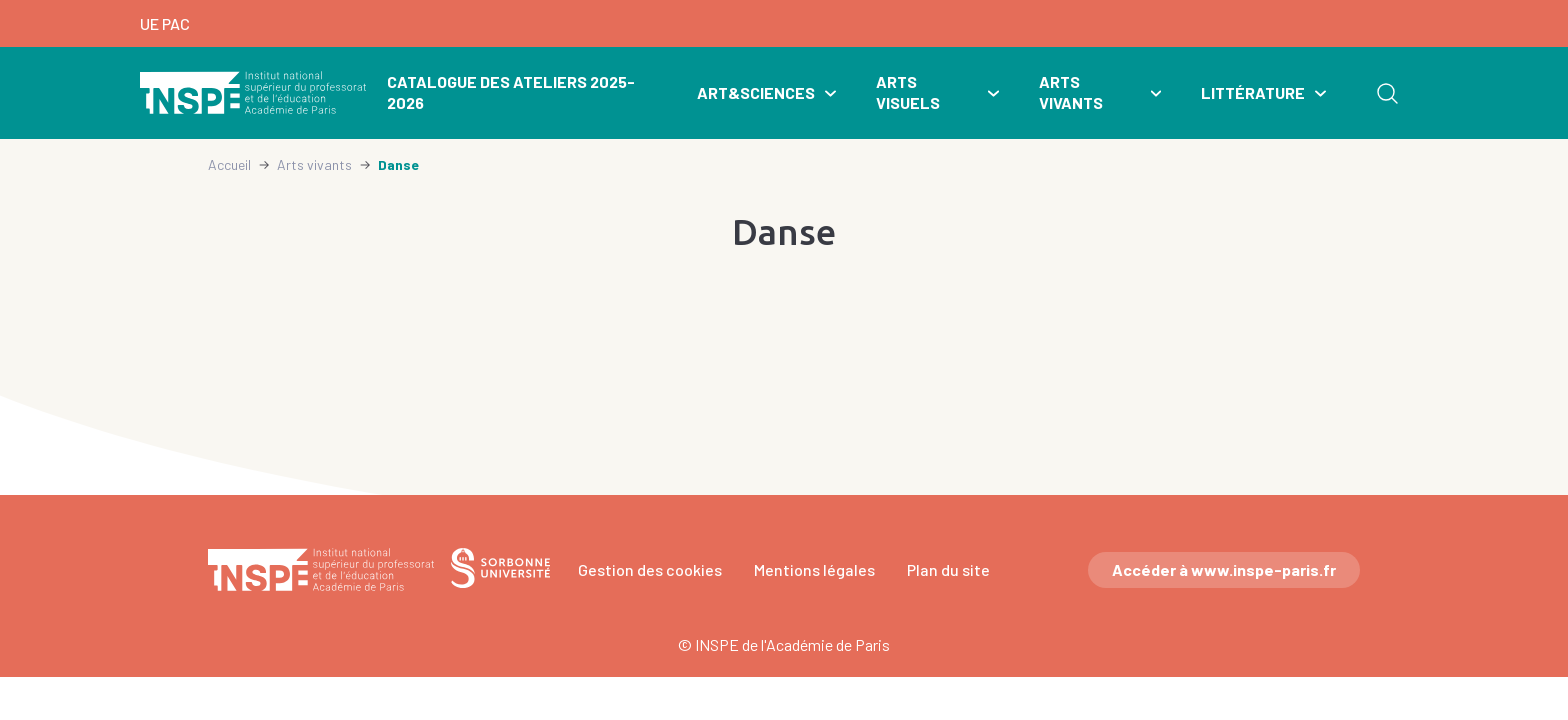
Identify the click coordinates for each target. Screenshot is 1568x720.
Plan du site (948, 569)
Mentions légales (814, 569)
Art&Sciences (756, 92)
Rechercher (1387, 93)
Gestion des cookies (650, 569)
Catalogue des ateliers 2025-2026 (511, 92)
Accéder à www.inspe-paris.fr (1224, 569)
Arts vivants (1071, 92)
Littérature (1253, 92)
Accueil (229, 164)
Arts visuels (908, 92)
